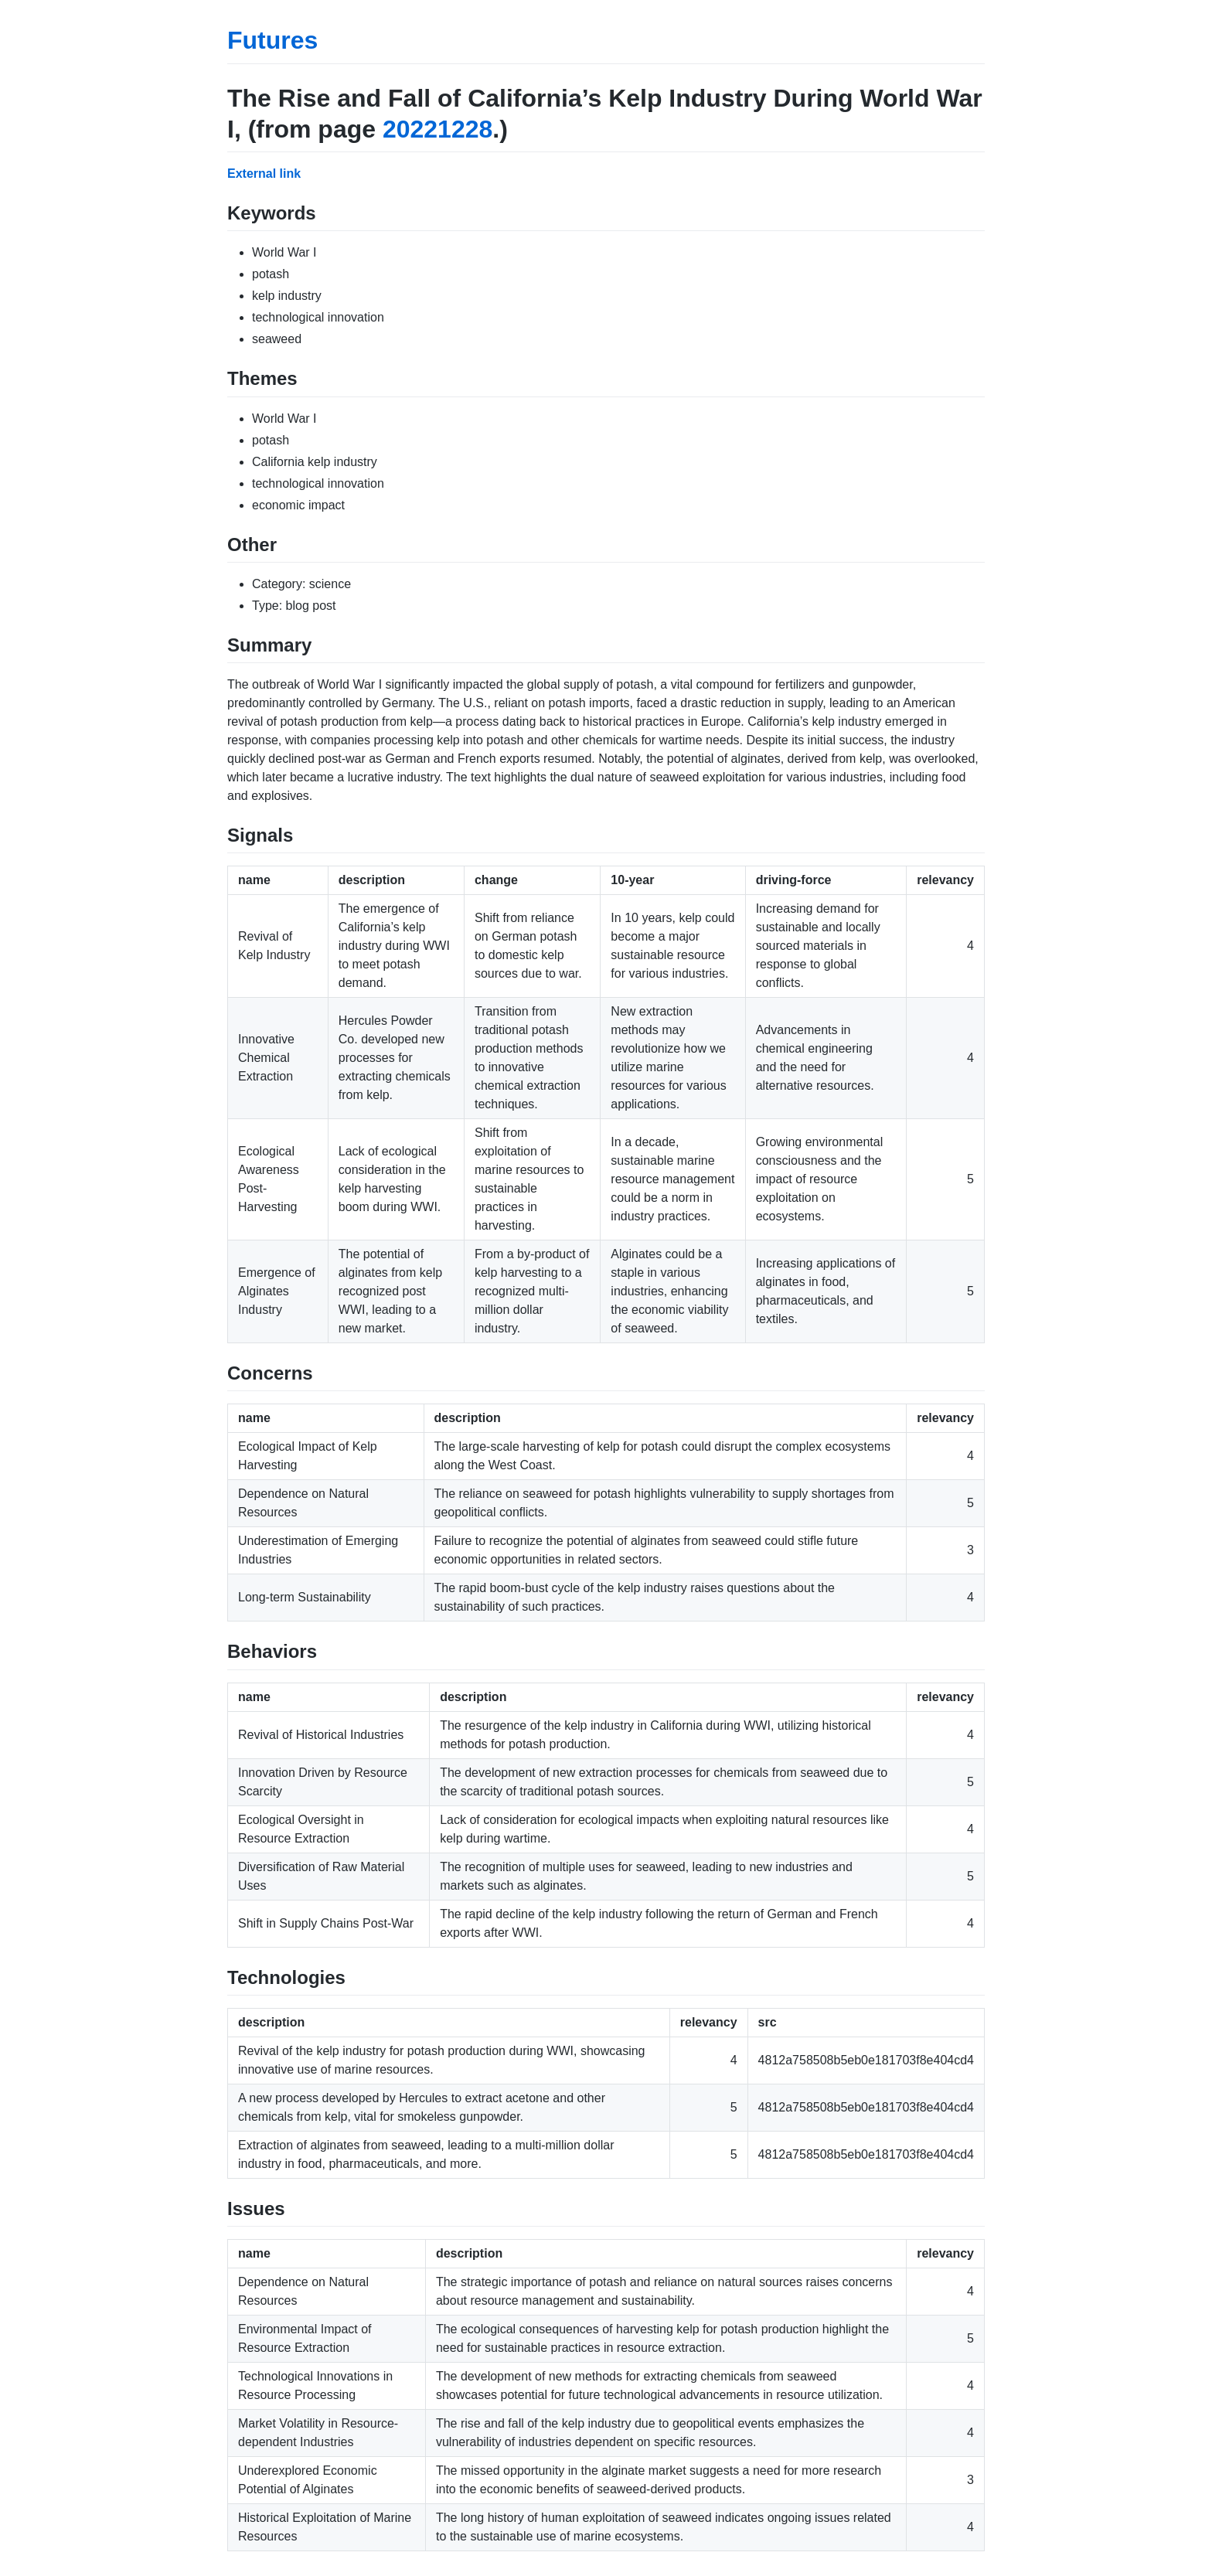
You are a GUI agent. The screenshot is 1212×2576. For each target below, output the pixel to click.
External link (264, 173)
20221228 (437, 129)
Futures (272, 40)
